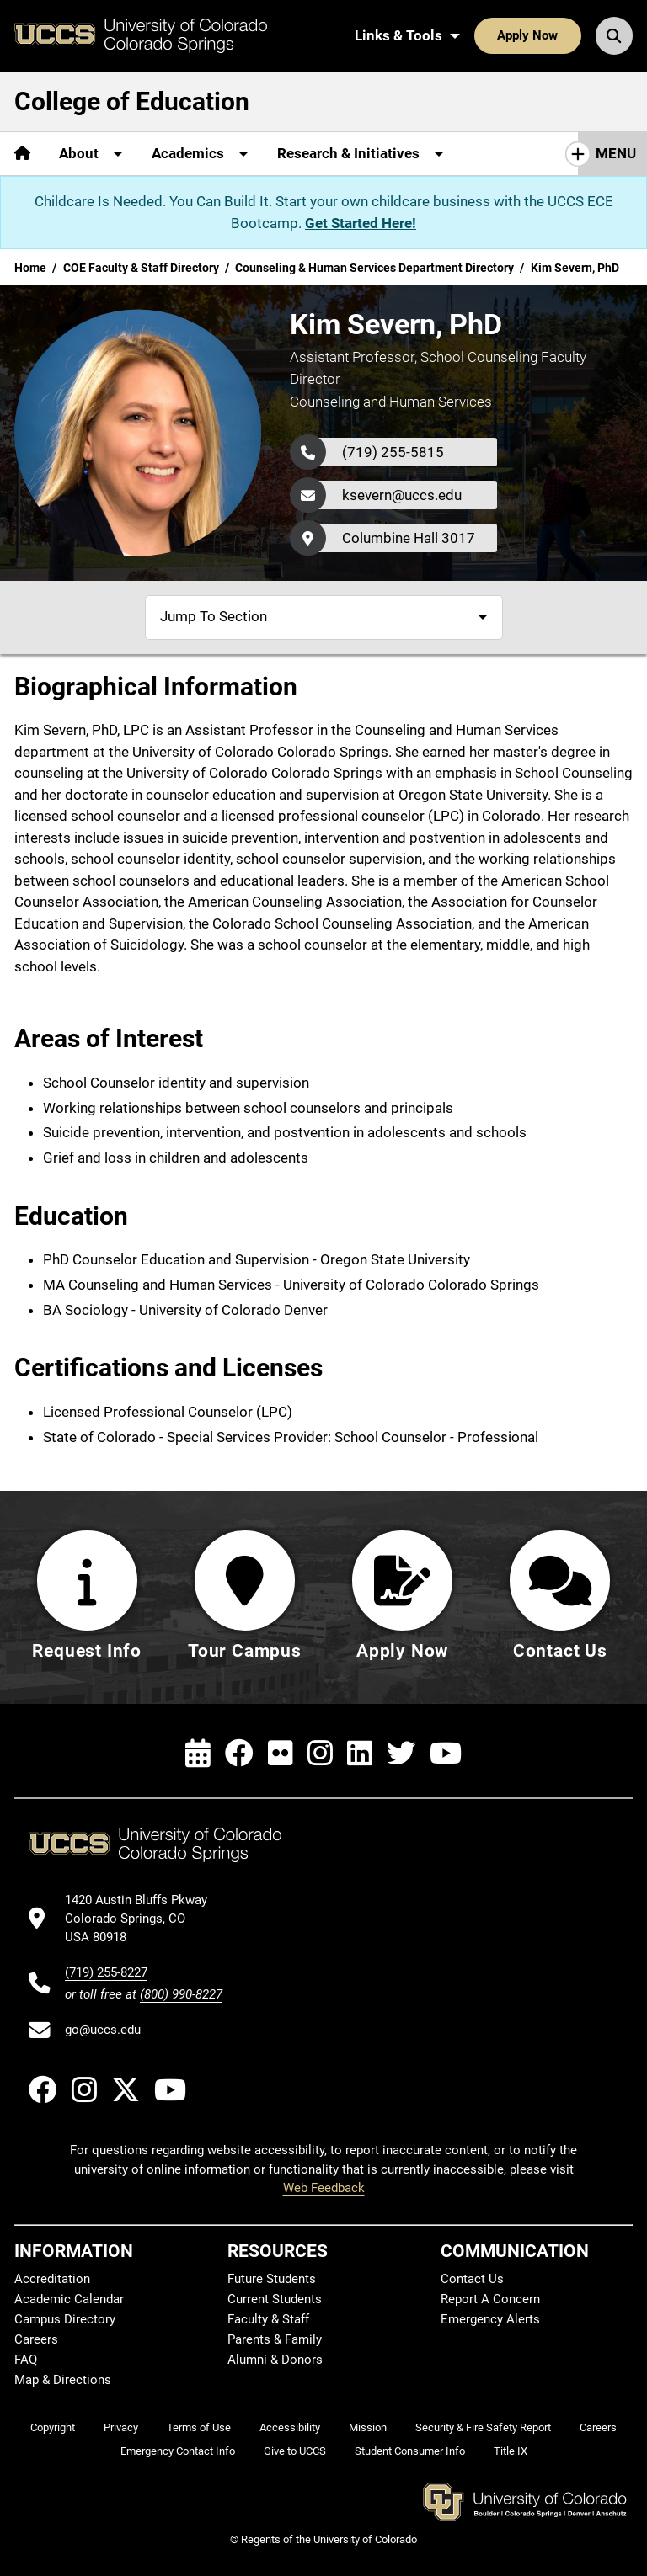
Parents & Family (274, 2339)
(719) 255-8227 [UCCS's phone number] (106, 1972)
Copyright (52, 2427)
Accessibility (289, 2427)
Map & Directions (62, 2379)
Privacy (121, 2427)
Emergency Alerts (490, 2319)
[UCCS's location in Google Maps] (143, 1919)
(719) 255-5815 (393, 452)
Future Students (271, 2278)
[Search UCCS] (614, 35)
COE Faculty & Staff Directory (141, 267)
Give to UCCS (295, 2451)
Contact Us (472, 2278)
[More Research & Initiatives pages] (360, 153)
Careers (36, 2339)
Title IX (510, 2451)
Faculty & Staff (268, 2319)
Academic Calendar (69, 2299)
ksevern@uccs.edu (402, 495)
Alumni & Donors (275, 2359)
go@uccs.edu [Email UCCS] (103, 2029)
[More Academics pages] (200, 153)
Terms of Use (199, 2427)
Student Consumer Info (410, 2451)
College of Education (131, 101)
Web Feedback (324, 2187)
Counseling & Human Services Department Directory (374, 267)
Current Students (274, 2299)
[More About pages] (91, 153)
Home (30, 267)
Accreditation (52, 2278)
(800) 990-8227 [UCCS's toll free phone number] (181, 1994)
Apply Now (527, 35)
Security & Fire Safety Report (483, 2427)
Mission (368, 2427)
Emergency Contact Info (177, 2451)
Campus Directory (64, 2319)
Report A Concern (490, 2299)
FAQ (25, 2359)
